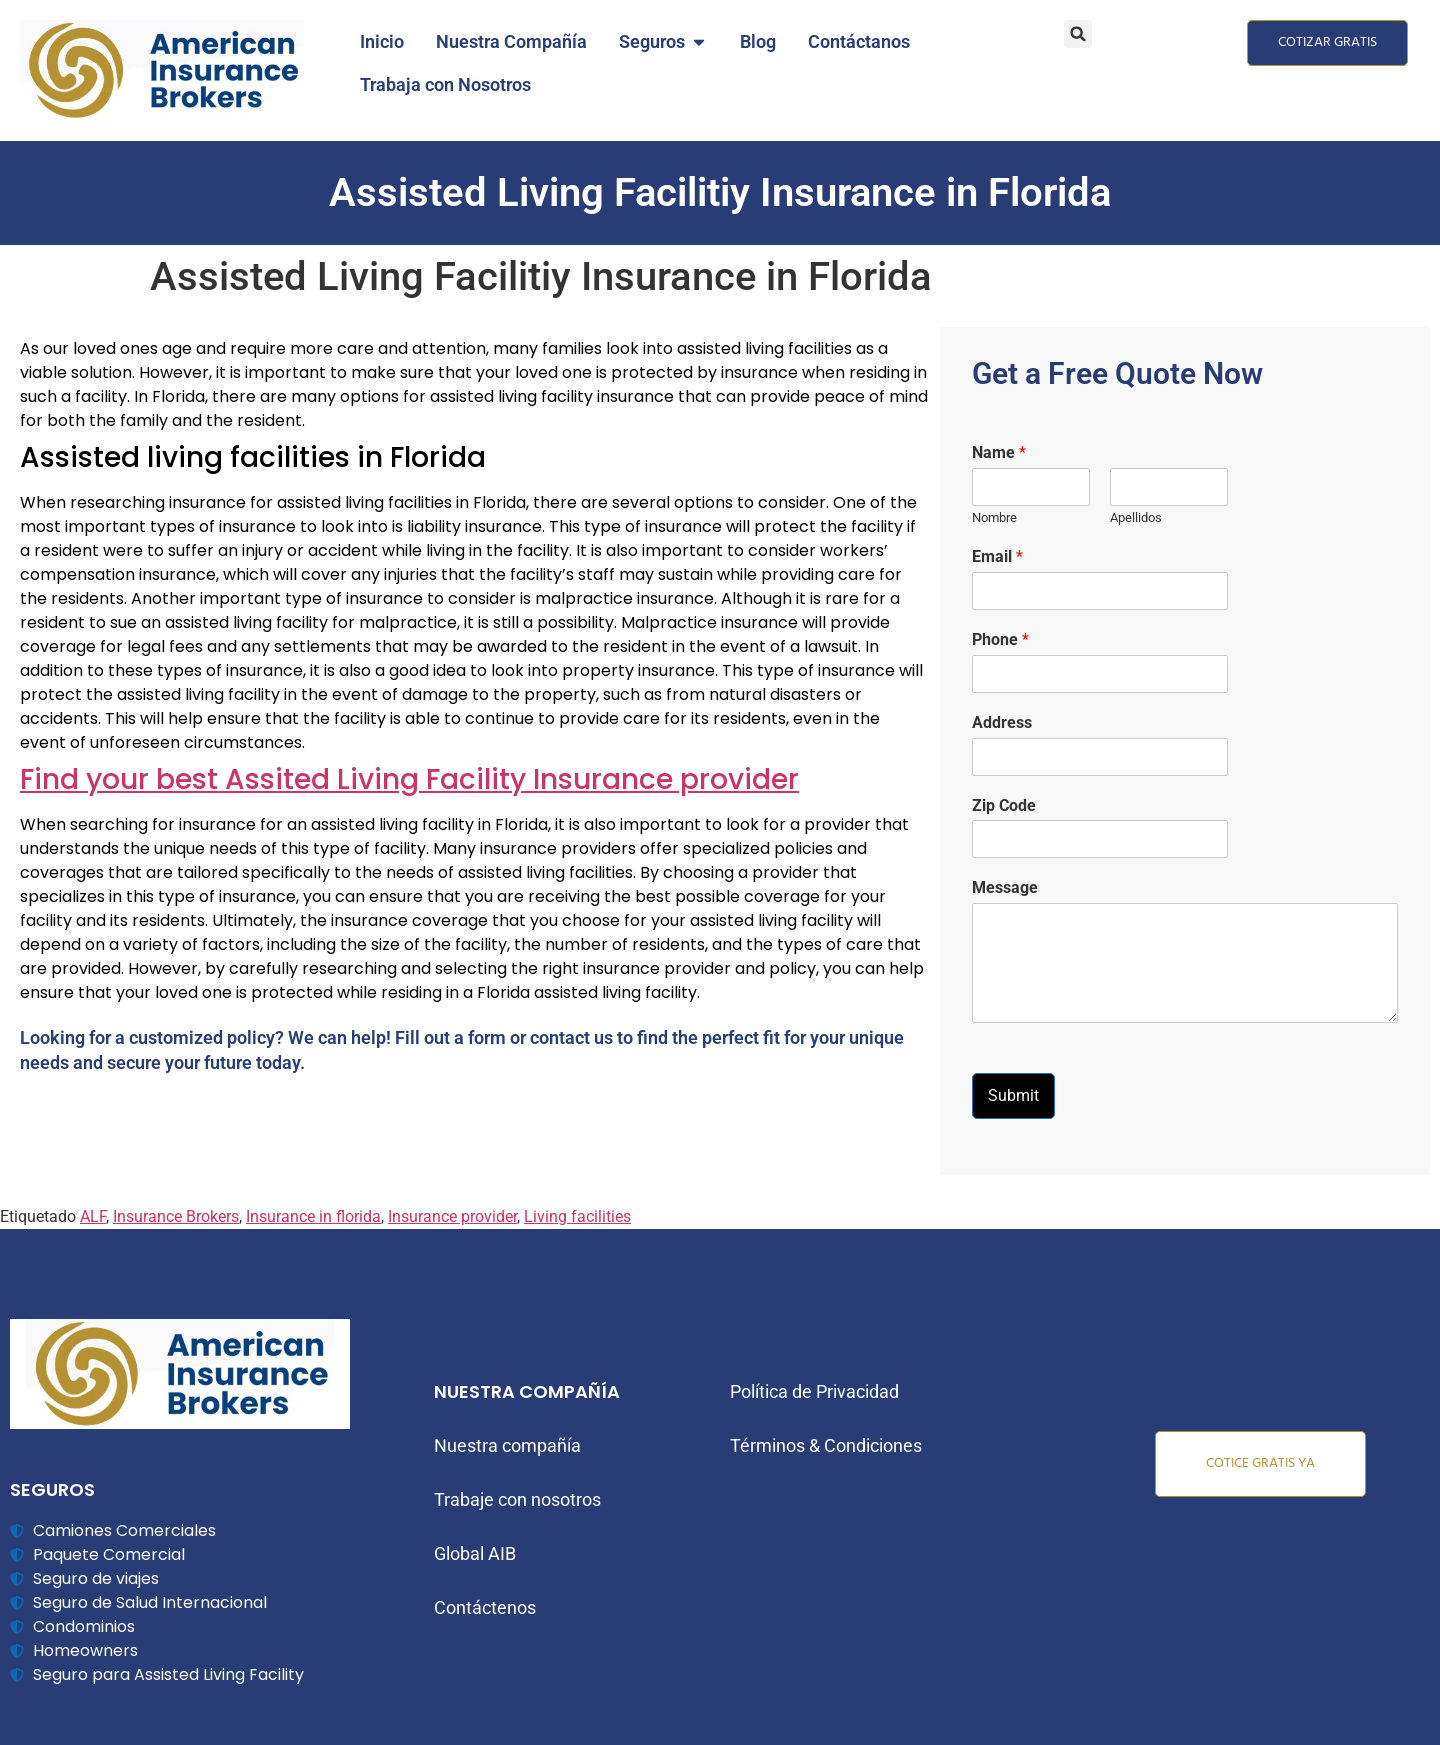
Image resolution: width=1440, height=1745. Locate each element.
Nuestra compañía (507, 1445)
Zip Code (1004, 805)
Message (1005, 887)
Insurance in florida (313, 1216)
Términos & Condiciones (826, 1445)
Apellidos (1136, 517)
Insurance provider (452, 1216)
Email (997, 556)
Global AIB (475, 1553)
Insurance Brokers (176, 1216)
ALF (93, 1216)
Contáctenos (485, 1607)
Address (1002, 722)
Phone (1000, 639)
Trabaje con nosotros (517, 1499)
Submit (1013, 1095)
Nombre (994, 517)
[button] (1078, 34)
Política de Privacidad (814, 1391)
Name (999, 452)
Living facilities (577, 1216)
